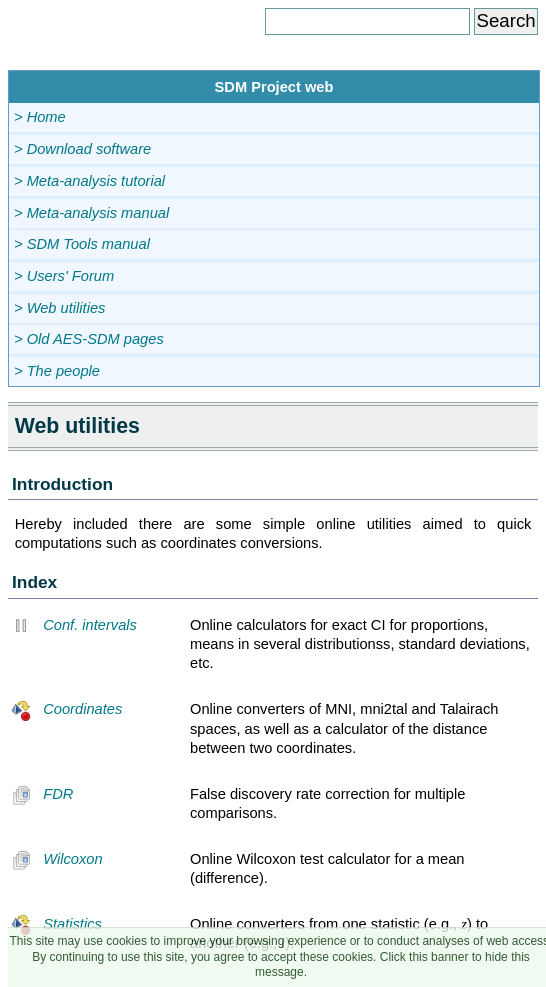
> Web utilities (59, 308)
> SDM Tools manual (82, 244)
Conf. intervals (74, 625)
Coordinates (66, 709)
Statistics (56, 924)
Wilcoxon (57, 859)
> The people (57, 371)
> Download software (82, 149)
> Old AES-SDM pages (89, 339)
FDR (42, 794)
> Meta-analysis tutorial (89, 181)
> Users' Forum (64, 276)
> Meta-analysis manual (91, 213)
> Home (40, 117)
